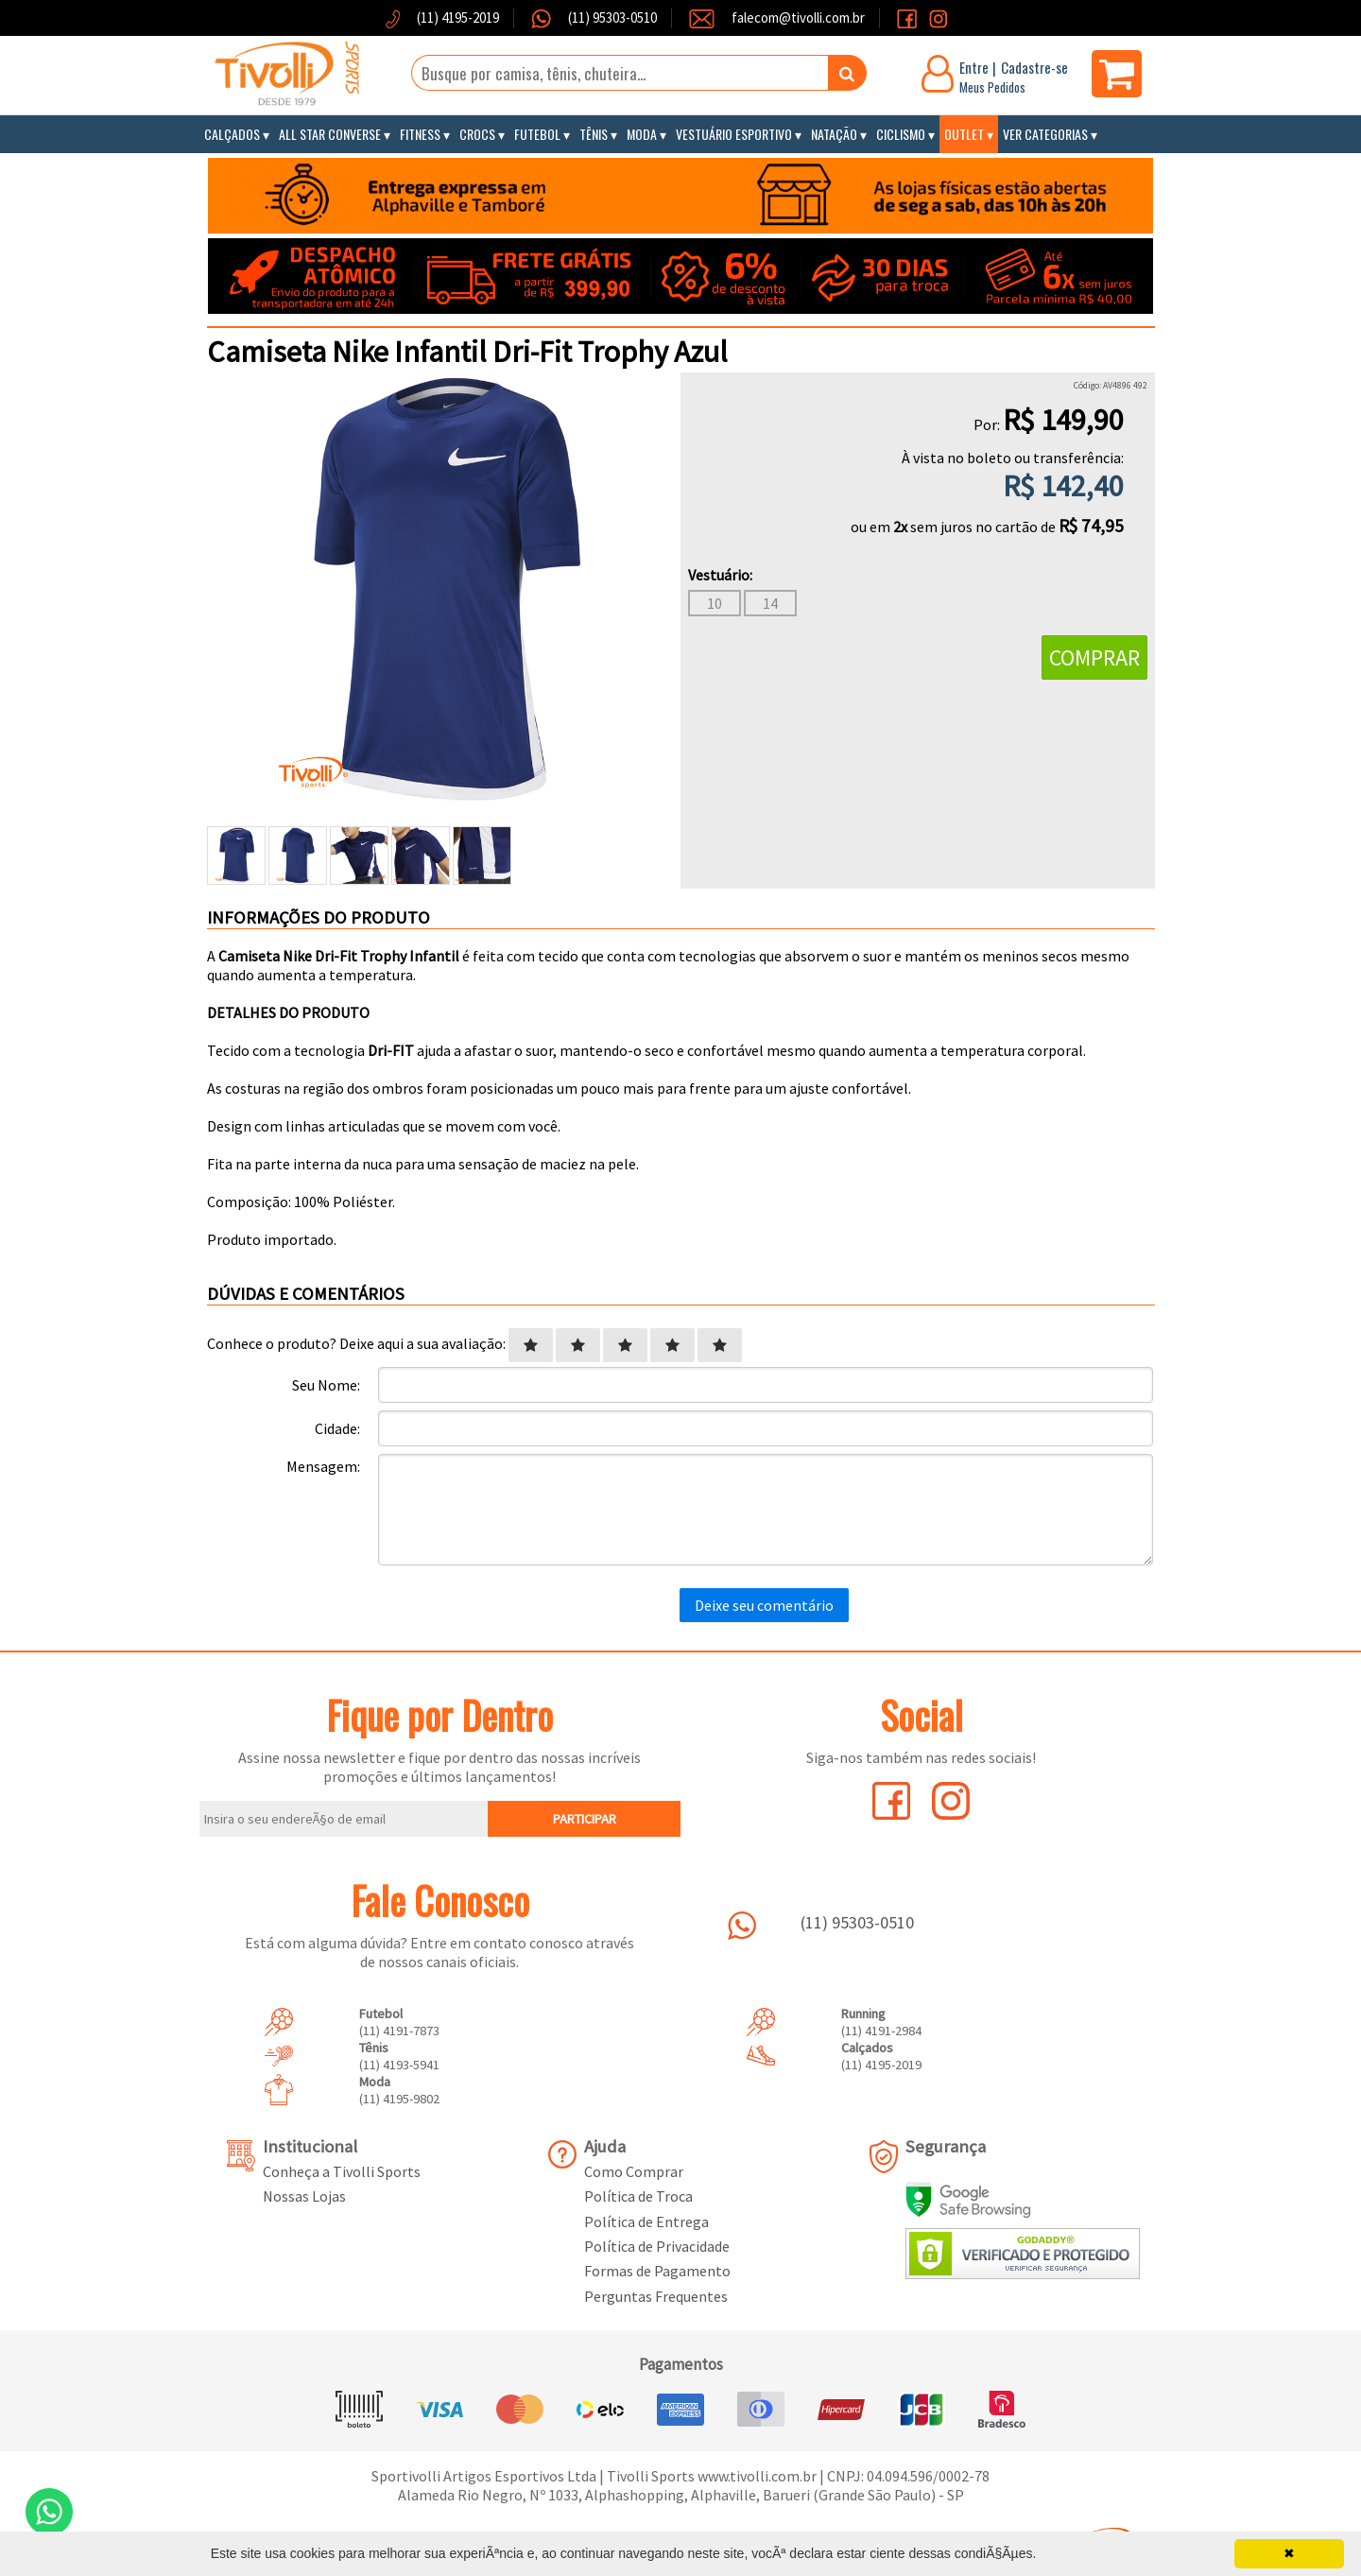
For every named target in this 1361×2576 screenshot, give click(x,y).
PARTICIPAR (584, 1818)
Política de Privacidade (657, 2246)
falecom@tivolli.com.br (798, 17)
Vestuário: (720, 574)
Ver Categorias (1045, 134)
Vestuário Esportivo (734, 134)
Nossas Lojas (304, 2196)
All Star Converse (330, 134)
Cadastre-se (1034, 67)
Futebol (537, 134)
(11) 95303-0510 (611, 17)
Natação (834, 134)
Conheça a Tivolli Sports (342, 2171)
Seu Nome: (326, 1384)
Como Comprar (633, 2171)
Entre (974, 67)
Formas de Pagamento (657, 2270)
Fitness (420, 134)
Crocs (477, 134)
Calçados (232, 134)
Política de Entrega (646, 2221)
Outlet (964, 134)
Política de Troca (638, 2196)
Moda (642, 134)
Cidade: (337, 1428)
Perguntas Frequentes (656, 2296)
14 (770, 603)
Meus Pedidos (992, 87)
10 (714, 603)
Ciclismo (900, 134)
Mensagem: (323, 1466)
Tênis (593, 134)
